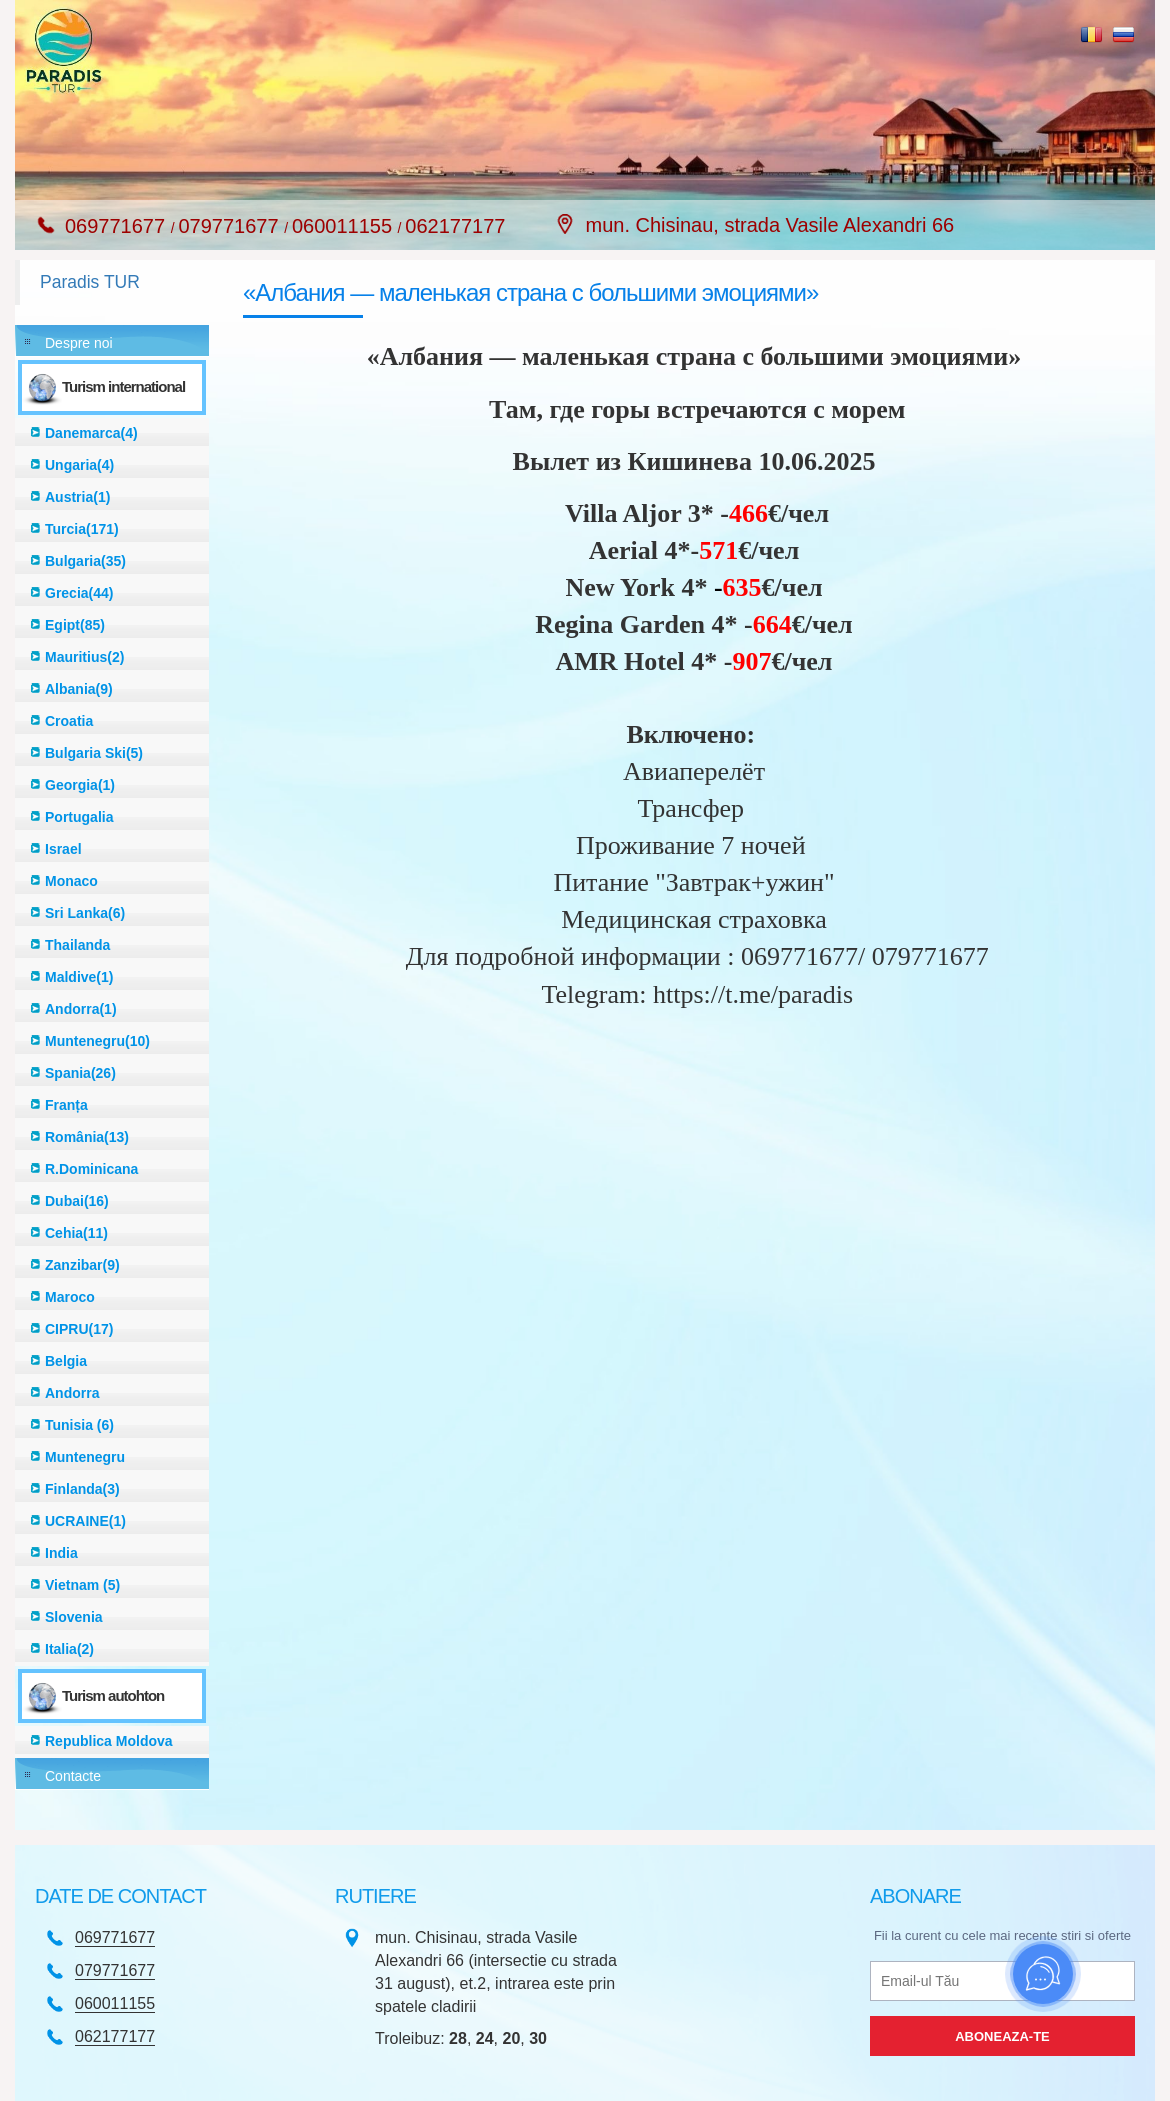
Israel (63, 849)
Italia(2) (69, 1649)
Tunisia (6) (79, 1425)
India (61, 1553)
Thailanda (77, 945)
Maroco (70, 1297)
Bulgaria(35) (85, 561)
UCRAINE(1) (85, 1521)
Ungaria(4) (79, 465)
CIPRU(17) (79, 1329)
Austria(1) (77, 497)
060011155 (345, 226)
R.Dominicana (91, 1169)
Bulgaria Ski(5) (94, 753)
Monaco (71, 881)
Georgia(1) (80, 785)
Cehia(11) (76, 1233)
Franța (66, 1105)
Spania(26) (80, 1073)
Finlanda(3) (82, 1489)
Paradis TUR (90, 282)
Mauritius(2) (84, 657)
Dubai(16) (77, 1201)
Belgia (66, 1361)
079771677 (231, 226)
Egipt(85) (75, 625)
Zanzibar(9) (82, 1265)
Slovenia (74, 1617)
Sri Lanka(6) (85, 913)
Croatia (69, 721)
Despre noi (79, 343)
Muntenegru (85, 1457)
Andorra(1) (81, 1009)
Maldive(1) (79, 977)
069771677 (118, 226)
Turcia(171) (82, 529)
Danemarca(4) (91, 433)
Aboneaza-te (1002, 2036)
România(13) (87, 1137)
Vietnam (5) (82, 1585)
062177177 (455, 226)
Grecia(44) (79, 593)
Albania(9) (79, 689)
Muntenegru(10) (97, 1041)
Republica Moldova (109, 1741)
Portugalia (79, 817)
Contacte (73, 1776)
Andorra (72, 1393)
